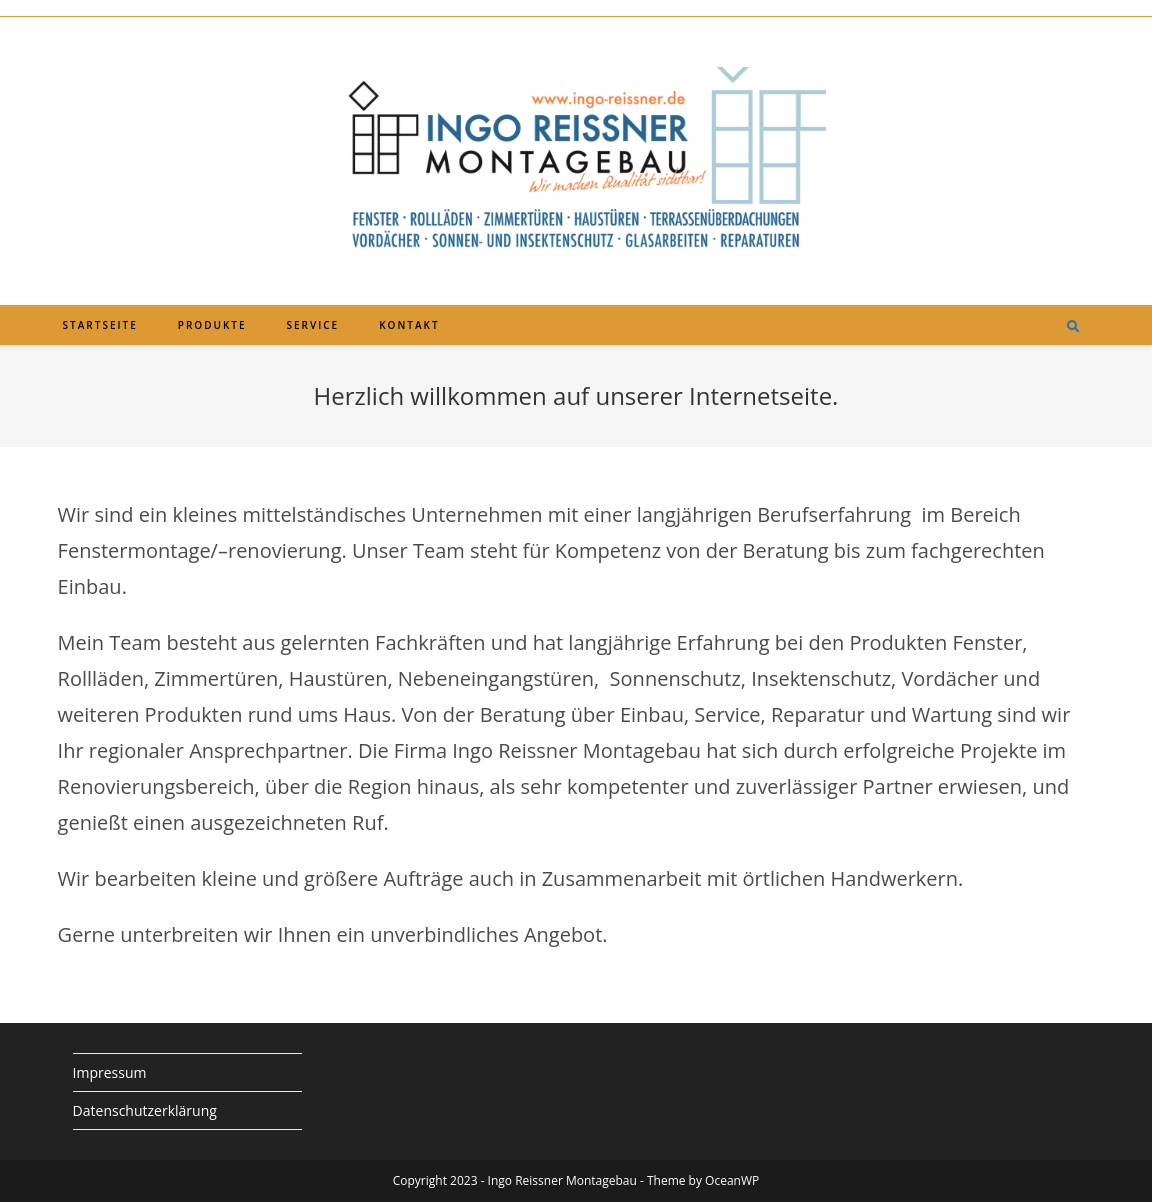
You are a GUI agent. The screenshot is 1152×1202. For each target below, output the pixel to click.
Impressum (110, 1072)
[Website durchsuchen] (1073, 327)
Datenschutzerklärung (145, 1110)
